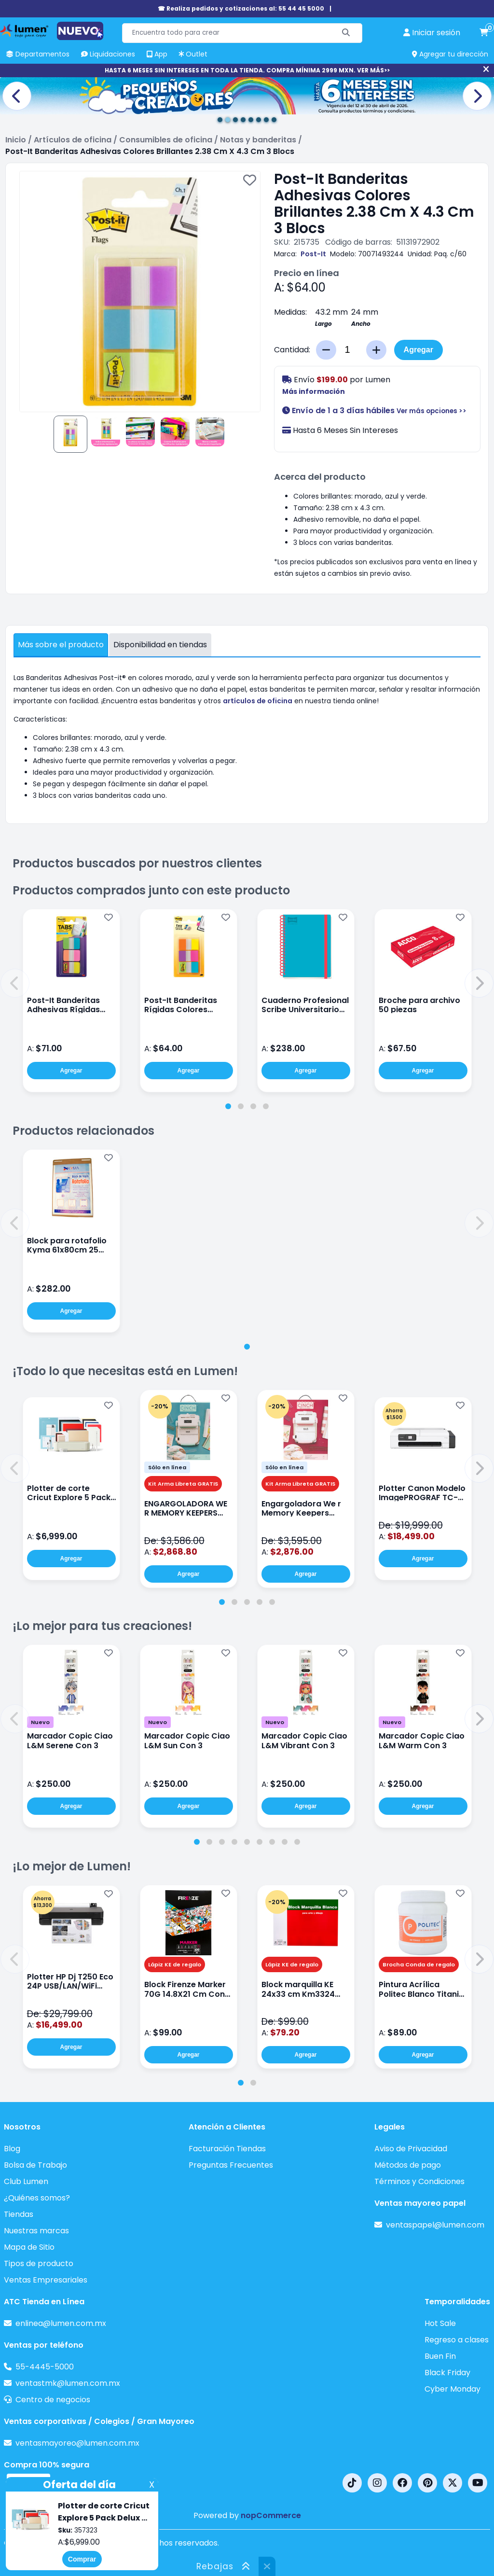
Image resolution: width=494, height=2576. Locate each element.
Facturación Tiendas (227, 2148)
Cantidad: (292, 349)
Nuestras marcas (36, 2230)
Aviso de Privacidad (410, 2148)
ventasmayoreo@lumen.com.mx (77, 2443)
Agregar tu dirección (450, 54)
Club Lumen (26, 2181)
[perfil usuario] (432, 32)
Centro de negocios (52, 2399)
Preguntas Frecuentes (231, 2165)
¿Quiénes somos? (37, 2197)
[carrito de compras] (484, 32)
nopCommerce (271, 2515)
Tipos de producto (38, 2263)
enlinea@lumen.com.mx (60, 2323)
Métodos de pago (407, 2165)
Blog (12, 2148)
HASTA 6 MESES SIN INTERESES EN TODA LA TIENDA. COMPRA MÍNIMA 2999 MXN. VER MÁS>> (247, 70)
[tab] (228, 1106)
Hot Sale (440, 2323)
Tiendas (18, 2214)
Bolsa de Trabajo (35, 2165)
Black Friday (447, 2372)
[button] (14, 983)
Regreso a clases (457, 2339)
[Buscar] (346, 33)
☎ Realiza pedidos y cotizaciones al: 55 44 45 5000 (241, 8)
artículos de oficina (257, 701)
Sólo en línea (167, 1467)
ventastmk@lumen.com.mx (67, 2383)
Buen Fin (440, 2356)
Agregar (418, 350)
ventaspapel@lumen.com (435, 2224)
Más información (313, 391)
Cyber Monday (452, 2389)
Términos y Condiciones (419, 2181)
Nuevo (40, 1722)
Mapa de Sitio (29, 2247)
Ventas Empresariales (45, 2279)
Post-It (313, 254)
